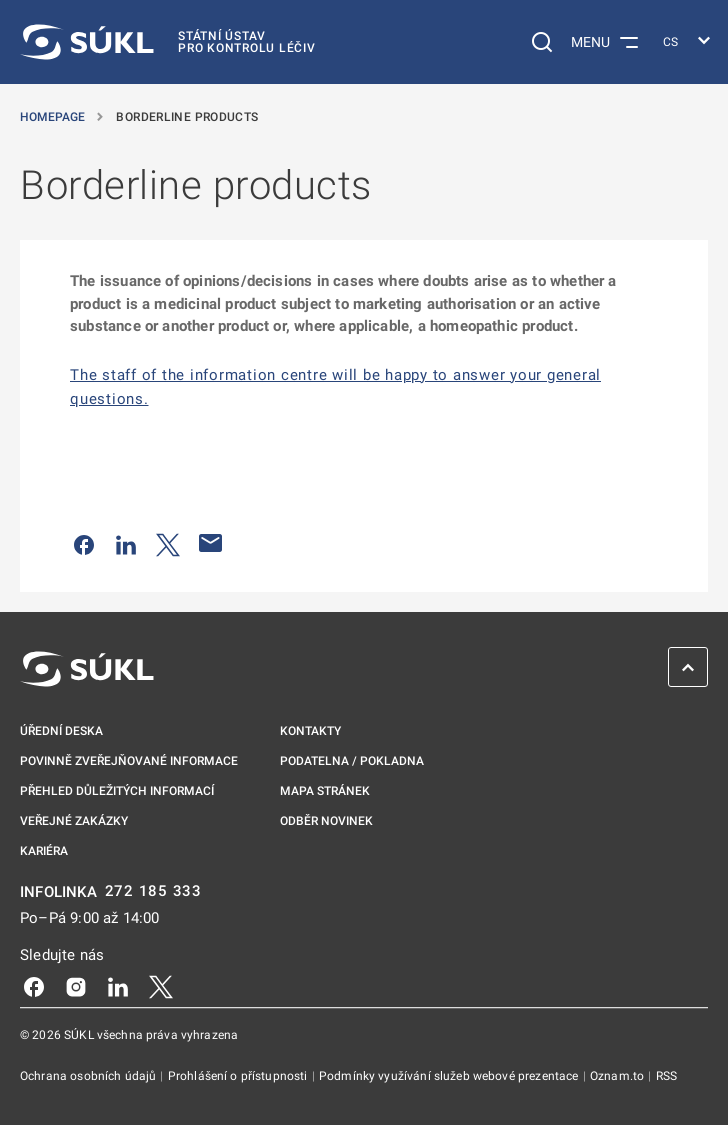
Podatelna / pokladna (352, 761)
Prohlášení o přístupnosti (239, 1076)
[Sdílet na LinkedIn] (126, 543)
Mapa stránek (325, 791)
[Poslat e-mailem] (211, 543)
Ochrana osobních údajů (89, 1076)
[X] (161, 985)
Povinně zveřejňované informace (129, 761)
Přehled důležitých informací (117, 791)
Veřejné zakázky (74, 821)
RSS (666, 1076)
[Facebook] (34, 985)
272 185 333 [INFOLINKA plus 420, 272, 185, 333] (153, 891)
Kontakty (310, 731)
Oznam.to (618, 1076)
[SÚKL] (168, 42)
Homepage (54, 117)
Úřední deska (61, 731)
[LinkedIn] (118, 985)
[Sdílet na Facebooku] (84, 543)
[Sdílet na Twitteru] (168, 543)
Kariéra (44, 851)
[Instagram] (76, 985)
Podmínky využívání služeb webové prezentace (450, 1076)
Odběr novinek (326, 821)
